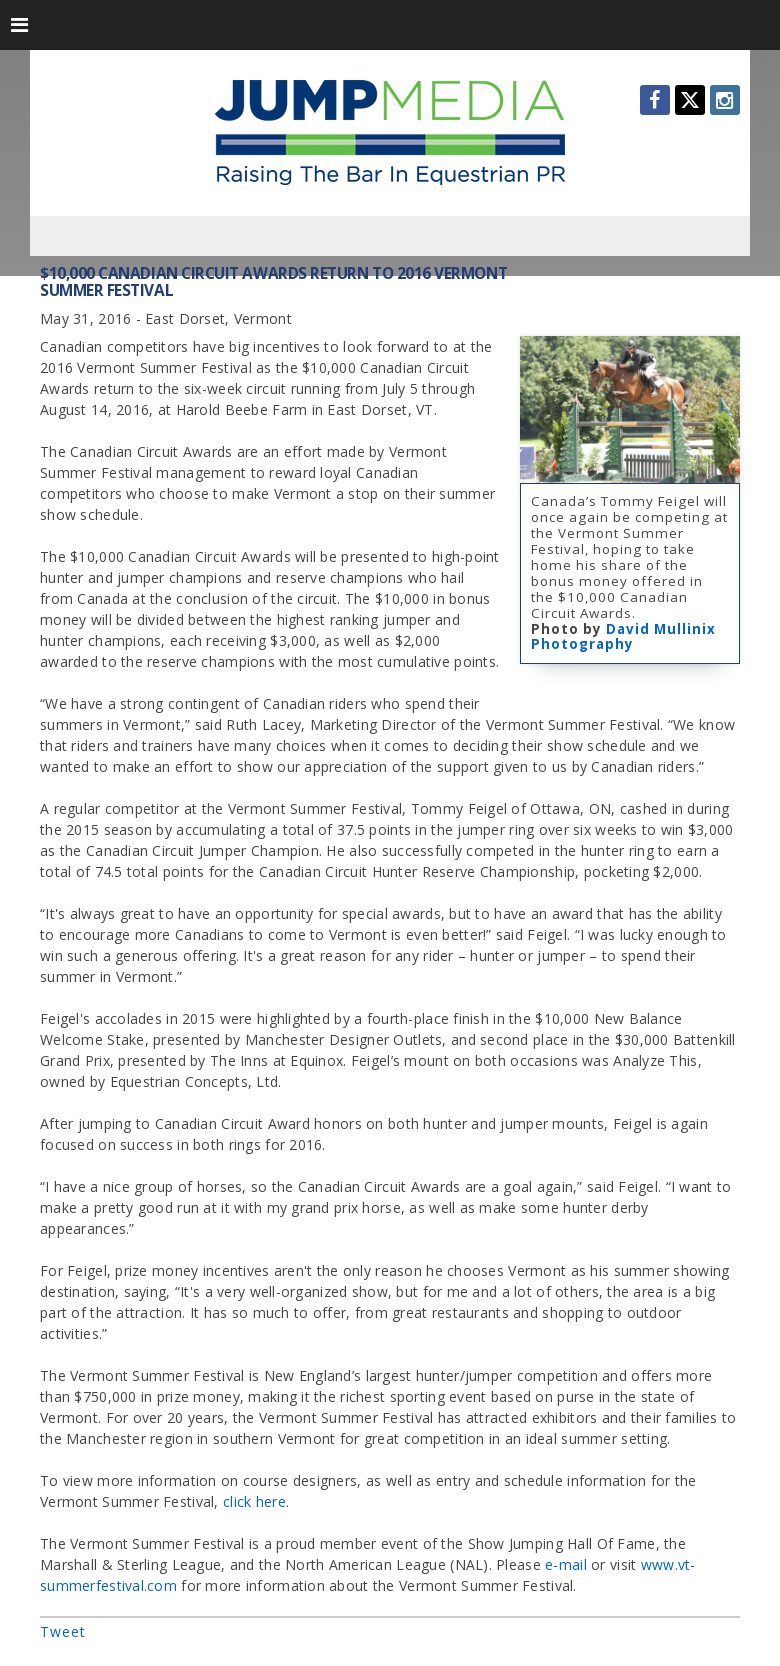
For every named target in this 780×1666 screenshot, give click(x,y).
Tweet (63, 1631)
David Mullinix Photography (623, 637)
